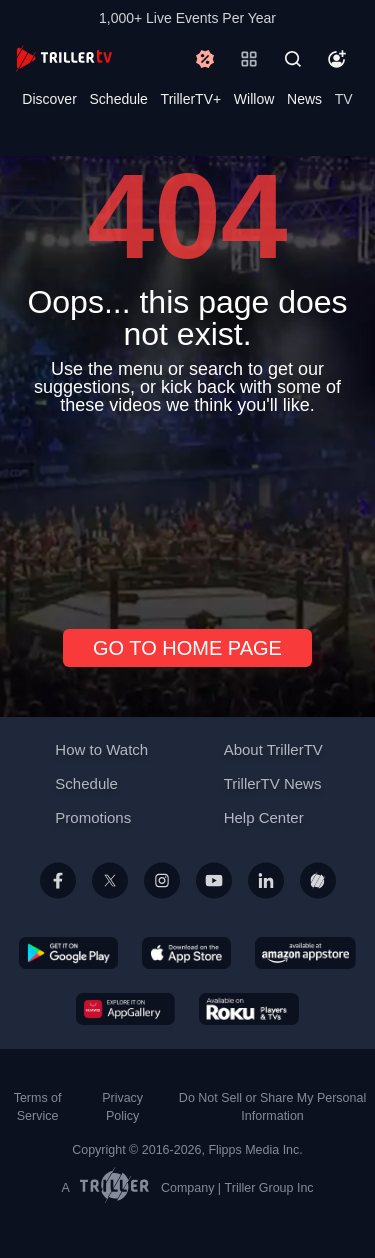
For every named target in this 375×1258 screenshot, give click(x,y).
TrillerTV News (273, 783)
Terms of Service (38, 1107)
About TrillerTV (273, 749)
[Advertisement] (187, 514)
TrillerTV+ (191, 99)
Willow (254, 99)
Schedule (119, 99)
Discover (49, 99)
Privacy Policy (122, 1107)
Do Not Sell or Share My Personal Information (272, 1107)
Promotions (93, 817)
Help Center (264, 817)
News (304, 99)
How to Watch (101, 749)
